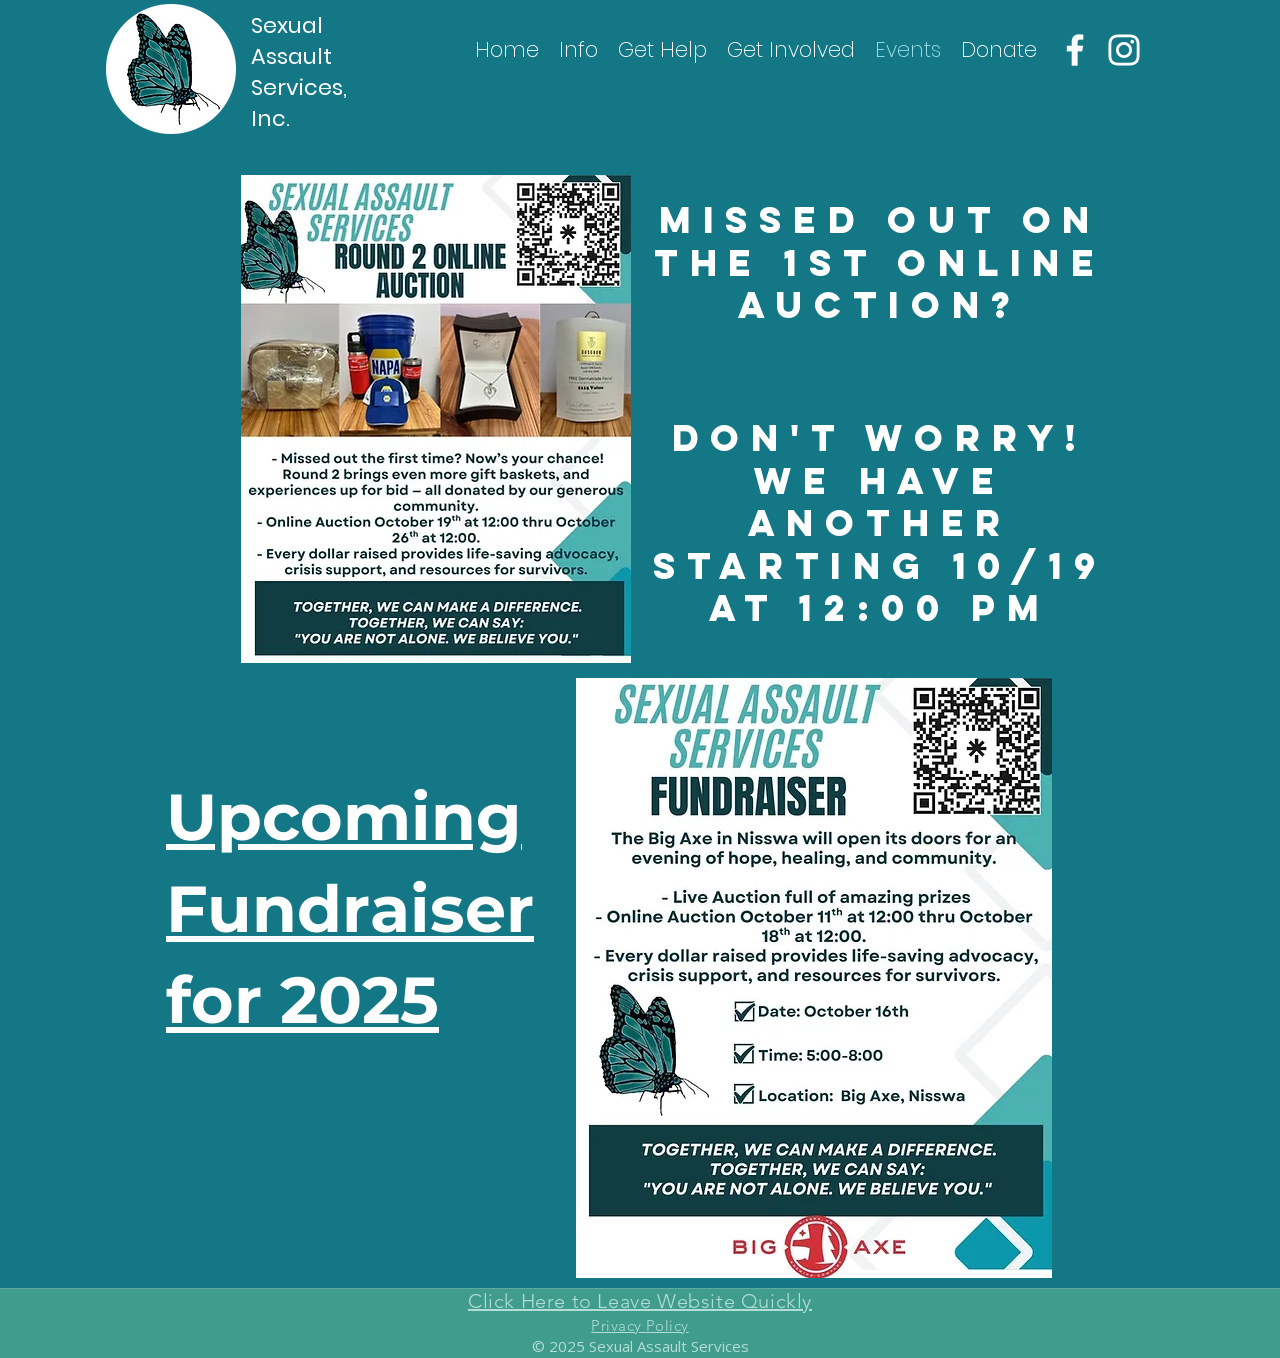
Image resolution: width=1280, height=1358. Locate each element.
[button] (578, 50)
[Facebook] (1075, 50)
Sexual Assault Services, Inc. (299, 72)
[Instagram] (1124, 50)
